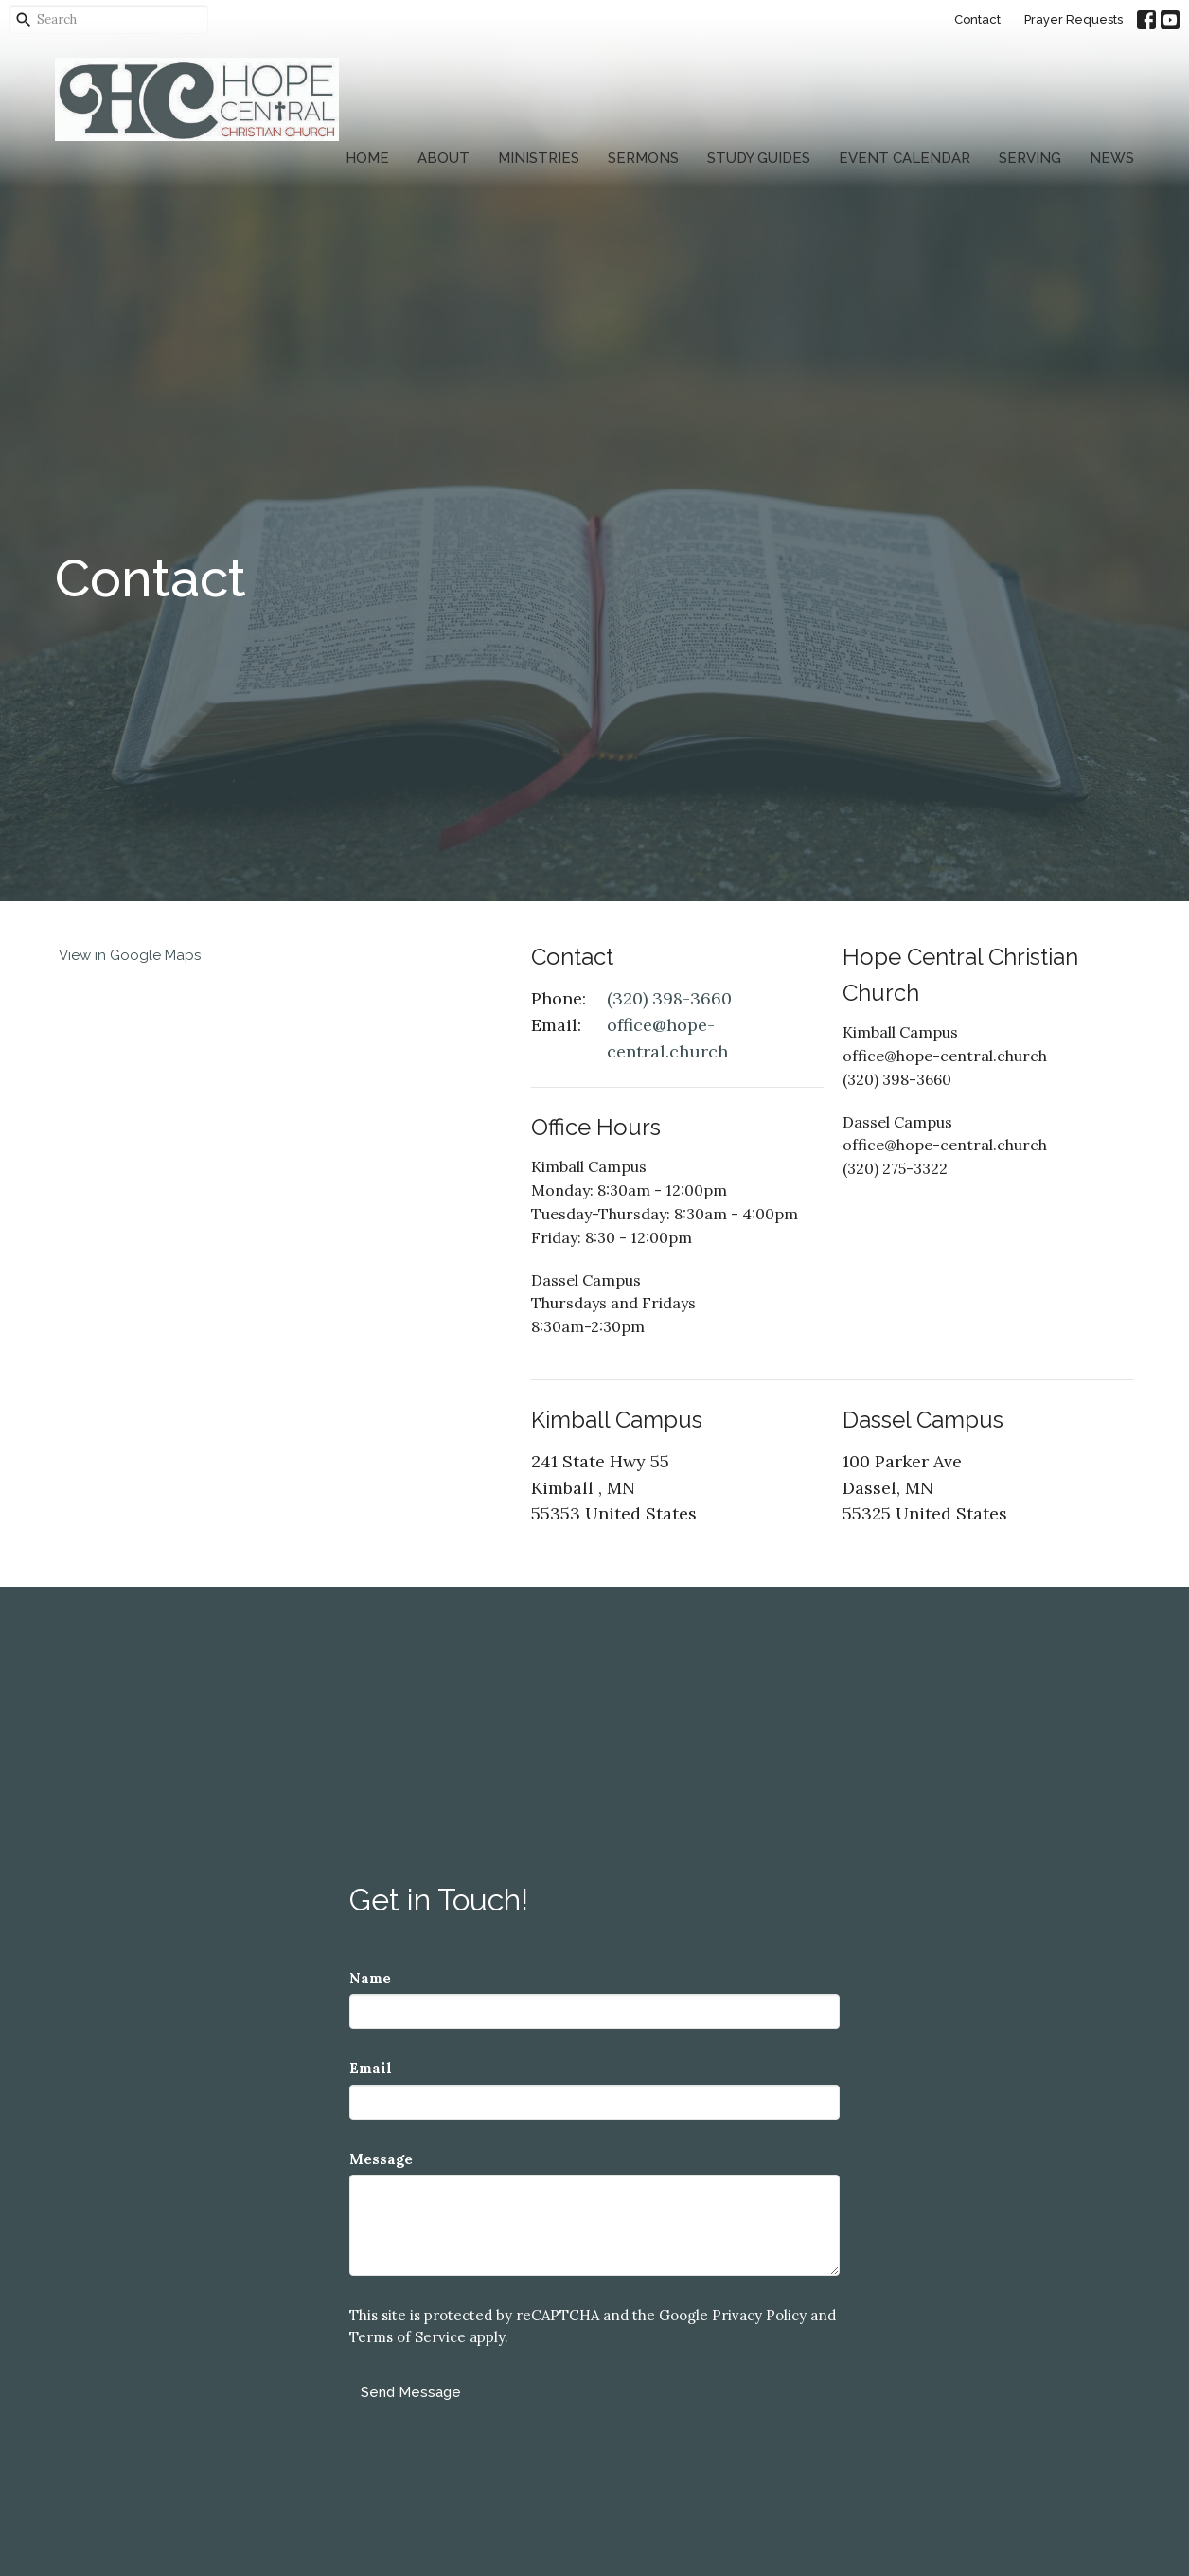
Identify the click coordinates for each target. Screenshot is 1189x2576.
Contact (977, 19)
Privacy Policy (759, 2315)
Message (381, 2159)
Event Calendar (904, 158)
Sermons (643, 158)
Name (370, 1978)
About (443, 158)
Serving (1030, 158)
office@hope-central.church (667, 1038)
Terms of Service (407, 2337)
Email (370, 2068)
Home (367, 158)
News (1112, 158)
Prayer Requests (1073, 19)
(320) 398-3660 (669, 998)
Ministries (538, 158)
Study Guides (758, 158)
